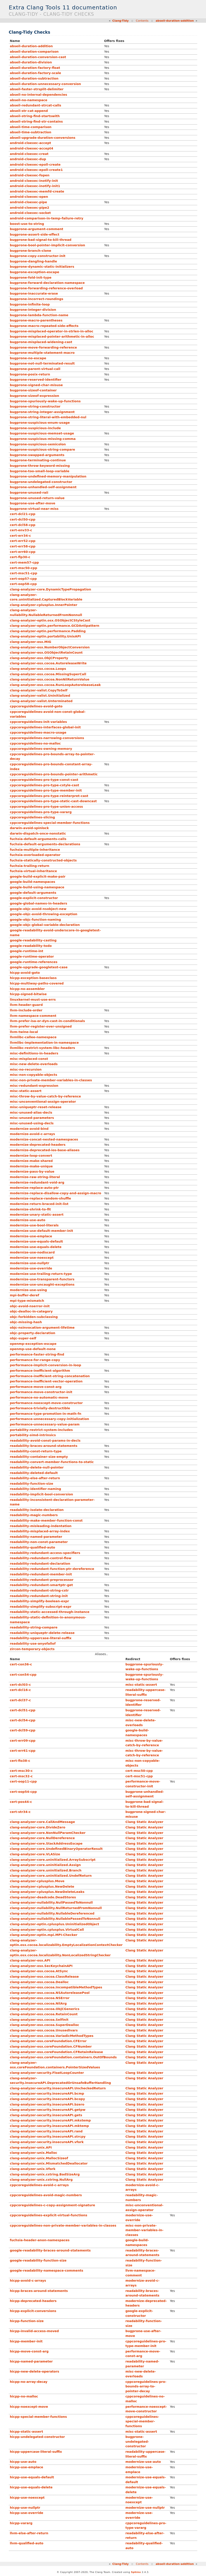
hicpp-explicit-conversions (33, 2311)
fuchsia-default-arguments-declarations (45, 844)
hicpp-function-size (27, 2321)
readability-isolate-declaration (37, 1510)
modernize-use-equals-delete (36, 1247)
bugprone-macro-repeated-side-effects (44, 326)
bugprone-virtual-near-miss (34, 508)
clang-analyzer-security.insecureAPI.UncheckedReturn (58, 2088)
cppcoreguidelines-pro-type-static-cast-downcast (53, 801)
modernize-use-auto (27, 1220)
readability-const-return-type (36, 1451)
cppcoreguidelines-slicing (32, 817)
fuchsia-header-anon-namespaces (40, 2240)
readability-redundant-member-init (41, 1574)
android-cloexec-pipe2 (29, 207)
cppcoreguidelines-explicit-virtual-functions (48, 2215)
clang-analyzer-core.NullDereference (42, 1838)
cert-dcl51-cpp (22, 1710)
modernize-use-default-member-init (41, 1230)
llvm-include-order (26, 1010)
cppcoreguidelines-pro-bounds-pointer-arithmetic (54, 774)
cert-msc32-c (21, 1776)
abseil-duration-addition (175, 20)
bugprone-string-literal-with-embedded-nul (48, 417)
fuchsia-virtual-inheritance (33, 871)
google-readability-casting (33, 940)
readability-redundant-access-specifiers (45, 1553)
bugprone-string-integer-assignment (42, 412)
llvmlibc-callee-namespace (33, 1037)
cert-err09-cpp (22, 1740)
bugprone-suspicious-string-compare (42, 449)
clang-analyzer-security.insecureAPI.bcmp (47, 2093)
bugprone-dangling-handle (33, 261)
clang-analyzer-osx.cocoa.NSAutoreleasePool (50, 1992)
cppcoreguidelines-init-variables (38, 722)
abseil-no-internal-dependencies (38, 94)
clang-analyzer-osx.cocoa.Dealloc (39, 1982)
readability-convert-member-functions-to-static (52, 1462)
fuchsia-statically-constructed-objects (43, 860)
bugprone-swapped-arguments (37, 455)
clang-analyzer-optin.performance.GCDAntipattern (54, 625)
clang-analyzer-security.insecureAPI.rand (46, 2131)
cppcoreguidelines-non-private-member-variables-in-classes (63, 2225)
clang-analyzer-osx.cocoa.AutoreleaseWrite (48, 663)
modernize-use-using (28, 1290)
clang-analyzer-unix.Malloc (33, 2152)
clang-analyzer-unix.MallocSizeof (39, 2158)
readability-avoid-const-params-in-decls (45, 1440)
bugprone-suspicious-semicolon (38, 444)
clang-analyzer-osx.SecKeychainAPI (41, 1966)
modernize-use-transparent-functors (42, 1279)
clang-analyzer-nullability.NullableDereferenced (52, 1913)
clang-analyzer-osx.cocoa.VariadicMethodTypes (51, 2036)
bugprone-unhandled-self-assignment (43, 487)
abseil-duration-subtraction (34, 78)
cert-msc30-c (21, 1770)
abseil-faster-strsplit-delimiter (37, 89)
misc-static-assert (25, 1091)
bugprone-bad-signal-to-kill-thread (40, 239)
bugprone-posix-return (30, 374)
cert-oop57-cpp (23, 578)
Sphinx (136, 2572)
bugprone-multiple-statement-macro (42, 352)
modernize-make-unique (31, 1166)
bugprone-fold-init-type (31, 277)
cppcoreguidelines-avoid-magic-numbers (46, 2195)
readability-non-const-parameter (39, 1542)
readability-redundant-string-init (39, 1596)
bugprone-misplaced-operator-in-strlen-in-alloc (51, 331)
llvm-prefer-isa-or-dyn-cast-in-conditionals (47, 1021)
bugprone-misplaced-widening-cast (41, 342)
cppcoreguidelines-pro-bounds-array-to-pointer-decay (146, 2386)
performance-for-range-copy (35, 1360)
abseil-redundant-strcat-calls (35, 105)
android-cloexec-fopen (30, 175)
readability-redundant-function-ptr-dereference (52, 1569)
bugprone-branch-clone (30, 250)
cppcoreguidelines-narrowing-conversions (47, 738)
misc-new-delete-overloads (34, 1064)
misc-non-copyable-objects (33, 1074)
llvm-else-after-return (29, 2533)
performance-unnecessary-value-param (45, 1424)
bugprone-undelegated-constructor (41, 482)
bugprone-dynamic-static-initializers (42, 266)
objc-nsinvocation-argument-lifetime (42, 1327)
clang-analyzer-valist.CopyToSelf (38, 690)
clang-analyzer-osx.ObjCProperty (39, 658)
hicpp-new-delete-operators (34, 2371)
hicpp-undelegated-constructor (37, 2437)
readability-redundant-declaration (40, 1563)
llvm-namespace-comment (33, 1015)
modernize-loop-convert (31, 1155)
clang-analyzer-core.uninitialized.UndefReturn (51, 1875)
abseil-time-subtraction (30, 132)
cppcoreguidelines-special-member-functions (50, 823)
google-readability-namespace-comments (46, 2270)
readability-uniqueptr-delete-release (42, 1633)
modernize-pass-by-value (32, 1171)
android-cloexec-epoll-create (35, 164)
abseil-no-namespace (28, 100)
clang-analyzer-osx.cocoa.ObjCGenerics (44, 2009)
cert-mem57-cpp (24, 562)
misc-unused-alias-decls (31, 1112)
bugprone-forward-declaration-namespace (47, 283)
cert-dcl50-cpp (22, 519)
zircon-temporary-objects (32, 1649)
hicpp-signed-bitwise (28, 994)
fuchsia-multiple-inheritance (35, 849)
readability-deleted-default (34, 1473)
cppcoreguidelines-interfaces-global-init (45, 727)
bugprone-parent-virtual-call (35, 369)
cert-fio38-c (20, 1760)
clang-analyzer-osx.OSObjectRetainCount (46, 652)
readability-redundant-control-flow (40, 1558)
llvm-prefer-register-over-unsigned (41, 1026)
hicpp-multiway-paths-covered (37, 983)
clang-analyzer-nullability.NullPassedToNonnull (51, 1902)
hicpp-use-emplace (26, 2467)
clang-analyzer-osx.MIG (30, 642)
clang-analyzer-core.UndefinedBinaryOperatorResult (56, 1848)
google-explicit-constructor (34, 898)
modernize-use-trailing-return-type (41, 1274)
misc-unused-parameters (32, 1118)
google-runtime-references (33, 962)
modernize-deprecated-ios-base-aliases (45, 1150)
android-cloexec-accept (30, 143)
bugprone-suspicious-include (35, 428)
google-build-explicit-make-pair (37, 876)
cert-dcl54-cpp (22, 1720)
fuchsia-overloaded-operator (35, 855)
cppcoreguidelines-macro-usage (38, 732)
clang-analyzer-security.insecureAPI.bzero (47, 2104)
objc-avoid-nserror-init (30, 1306)
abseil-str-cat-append (29, 111)
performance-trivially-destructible (40, 1408)
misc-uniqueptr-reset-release (36, 1107)
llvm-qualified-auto (26, 2543)
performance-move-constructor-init (41, 1392)
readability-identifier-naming (35, 1489)
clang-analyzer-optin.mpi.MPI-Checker (43, 1935)
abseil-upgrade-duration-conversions (42, 137)
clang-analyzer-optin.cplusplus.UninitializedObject (54, 1924)
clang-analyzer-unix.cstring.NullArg (41, 2179)
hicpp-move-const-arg (29, 2351)
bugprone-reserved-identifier (35, 379)
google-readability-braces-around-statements (50, 2250)
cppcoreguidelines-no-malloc (35, 743)
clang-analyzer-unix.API (31, 2147)
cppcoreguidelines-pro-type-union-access (46, 806)
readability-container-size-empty (39, 1456)
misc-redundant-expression (34, 1085)
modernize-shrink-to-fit (30, 1209)
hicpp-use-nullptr (25, 2507)
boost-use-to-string (27, 224)
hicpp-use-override (26, 2513)
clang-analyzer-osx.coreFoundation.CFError (48, 2041)
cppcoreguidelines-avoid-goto (36, 706)
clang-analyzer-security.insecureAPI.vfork (47, 2142)
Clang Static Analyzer (144, 1822)
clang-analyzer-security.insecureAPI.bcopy (47, 2099)
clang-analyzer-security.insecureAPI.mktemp (49, 2126)
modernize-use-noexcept (32, 1257)
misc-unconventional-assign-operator (43, 1101)
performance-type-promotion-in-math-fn (45, 1413)
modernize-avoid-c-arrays (32, 1134)
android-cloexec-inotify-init (34, 180)
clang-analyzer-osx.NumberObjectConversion (50, 647)
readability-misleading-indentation (41, 1526)
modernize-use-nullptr (29, 1263)
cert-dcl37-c (20, 1700)
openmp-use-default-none (33, 1349)
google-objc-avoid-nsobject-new (38, 909)
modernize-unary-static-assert (37, 1214)
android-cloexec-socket (30, 213)
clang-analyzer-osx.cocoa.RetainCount (44, 2014)
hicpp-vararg (21, 2523)
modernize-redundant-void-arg (37, 1182)
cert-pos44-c (21, 1802)
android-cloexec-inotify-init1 (35, 186)
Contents (142, 20)
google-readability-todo (31, 946)
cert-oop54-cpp (23, 1791)
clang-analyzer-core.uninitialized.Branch (45, 1870)
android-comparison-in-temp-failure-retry (46, 218)
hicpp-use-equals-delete (31, 2487)
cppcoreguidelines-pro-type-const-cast (44, 779)
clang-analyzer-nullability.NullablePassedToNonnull (55, 1918)
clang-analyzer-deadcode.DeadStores (43, 1897)
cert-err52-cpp (22, 541)
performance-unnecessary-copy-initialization (49, 1419)
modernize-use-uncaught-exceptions (42, 1284)
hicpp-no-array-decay (28, 2381)
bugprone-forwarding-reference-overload (46, 288)
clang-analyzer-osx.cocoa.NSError (40, 1998)
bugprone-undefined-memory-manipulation (48, 476)
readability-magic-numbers (34, 1515)
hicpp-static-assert (26, 2431)
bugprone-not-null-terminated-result (42, 363)
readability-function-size (31, 1483)
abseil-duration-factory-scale (35, 73)
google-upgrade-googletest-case (38, 967)
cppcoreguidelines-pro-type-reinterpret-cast (49, 796)
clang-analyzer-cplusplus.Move (37, 1881)
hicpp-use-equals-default (32, 2477)
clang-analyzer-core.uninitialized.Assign (45, 1865)
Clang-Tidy (120, 20)
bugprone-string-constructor (35, 406)
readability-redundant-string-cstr (39, 1590)
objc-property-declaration (32, 1333)
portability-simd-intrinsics (33, 1435)
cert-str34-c (20, 1812)
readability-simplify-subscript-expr (40, 1606)
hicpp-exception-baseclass (33, 978)
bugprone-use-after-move (32, 503)
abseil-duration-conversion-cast (38, 57)
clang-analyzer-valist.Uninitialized (40, 695)
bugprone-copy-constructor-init (37, 256)
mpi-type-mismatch (27, 1300)
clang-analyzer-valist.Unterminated (41, 701)
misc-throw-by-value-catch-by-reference (45, 1096)
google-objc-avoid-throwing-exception (43, 914)
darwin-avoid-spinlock (29, 828)
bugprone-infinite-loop (30, 304)
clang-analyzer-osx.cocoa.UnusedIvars (44, 2030)
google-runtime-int (26, 951)
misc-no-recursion (25, 1069)
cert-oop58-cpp (23, 584)
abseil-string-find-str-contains (36, 121)
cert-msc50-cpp (23, 568)
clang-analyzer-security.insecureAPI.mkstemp (50, 2120)
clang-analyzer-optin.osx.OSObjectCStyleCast (50, 620)
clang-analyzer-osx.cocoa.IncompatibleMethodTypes (56, 1987)
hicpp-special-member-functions (38, 2416)
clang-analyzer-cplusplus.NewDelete (42, 1886)
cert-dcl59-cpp (22, 1730)
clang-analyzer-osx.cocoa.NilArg (38, 2003)
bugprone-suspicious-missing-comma (43, 439)
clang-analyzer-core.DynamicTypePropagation (50, 589)
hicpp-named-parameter (31, 2361)
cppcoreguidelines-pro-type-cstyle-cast (44, 785)
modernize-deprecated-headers (37, 1144)
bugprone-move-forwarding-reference (43, 347)
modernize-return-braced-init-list (39, 1204)
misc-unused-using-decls (32, 1123)
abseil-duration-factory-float (35, 67)
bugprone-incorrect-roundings (36, 299)
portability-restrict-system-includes (41, 1430)
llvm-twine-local (24, 1032)
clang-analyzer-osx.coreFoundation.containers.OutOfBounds (63, 2057)
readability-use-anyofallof (33, 1643)
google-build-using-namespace (37, 887)
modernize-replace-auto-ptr (34, 1187)
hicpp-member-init (26, 2341)
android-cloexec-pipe (28, 202)
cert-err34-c (20, 535)
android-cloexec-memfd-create (37, 191)
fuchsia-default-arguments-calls (38, 839)
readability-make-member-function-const (46, 1520)
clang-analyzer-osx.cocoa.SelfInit (39, 2019)
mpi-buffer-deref (24, 1295)
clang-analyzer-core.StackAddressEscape (46, 1843)
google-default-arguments (33, 892)
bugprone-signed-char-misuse (36, 385)
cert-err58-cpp (22, 546)
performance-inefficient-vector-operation (46, 1381)
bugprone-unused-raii (29, 492)
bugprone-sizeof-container (33, 390)
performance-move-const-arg (36, 1387)
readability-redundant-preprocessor (42, 1579)
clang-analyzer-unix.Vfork (32, 2169)
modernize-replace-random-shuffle (40, 1198)
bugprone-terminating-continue (38, 460)
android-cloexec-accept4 (31, 148)
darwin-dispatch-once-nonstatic (38, 833)
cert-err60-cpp (22, 552)
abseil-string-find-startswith (35, 116)
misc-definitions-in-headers (34, 1053)
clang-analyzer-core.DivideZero (37, 1827)
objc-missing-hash (26, 1322)
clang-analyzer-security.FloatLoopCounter (47, 2072)
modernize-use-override (31, 1268)
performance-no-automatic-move (39, 1397)
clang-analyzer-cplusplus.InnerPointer (43, 605)
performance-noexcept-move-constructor (46, 1403)
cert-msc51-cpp (23, 573)
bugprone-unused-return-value (37, 498)
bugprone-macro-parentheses (36, 320)
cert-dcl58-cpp (22, 525)
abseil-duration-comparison (34, 51)
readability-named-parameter (36, 1536)
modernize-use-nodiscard (32, 1252)
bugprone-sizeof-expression (34, 396)
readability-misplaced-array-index (40, 1531)
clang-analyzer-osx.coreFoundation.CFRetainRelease (56, 2052)
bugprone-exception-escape (34, 272)
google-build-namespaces (32, 882)
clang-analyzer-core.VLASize (35, 1854)
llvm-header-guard (26, 1005)
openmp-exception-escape (33, 1343)
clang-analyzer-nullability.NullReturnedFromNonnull (56, 1908)
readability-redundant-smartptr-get (41, 1585)
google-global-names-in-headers (38, 903)
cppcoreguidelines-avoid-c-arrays (39, 2185)
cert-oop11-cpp (23, 1781)
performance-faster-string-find (37, 1354)
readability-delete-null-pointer (37, 1467)
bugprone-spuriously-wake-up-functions (45, 401)
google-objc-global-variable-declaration (45, 925)
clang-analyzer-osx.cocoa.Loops (38, 668)
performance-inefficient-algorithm (40, 1370)
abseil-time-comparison (31, 127)
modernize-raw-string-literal (35, 1177)
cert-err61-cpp (22, 1750)
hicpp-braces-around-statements (39, 2291)
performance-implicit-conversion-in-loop (45, 1365)
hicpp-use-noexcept (27, 2497)
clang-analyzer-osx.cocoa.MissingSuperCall (48, 674)
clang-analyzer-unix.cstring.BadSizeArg (45, 2174)
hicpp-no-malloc (24, 2396)
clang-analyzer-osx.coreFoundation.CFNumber (51, 2046)
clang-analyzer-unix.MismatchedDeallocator (49, 2163)
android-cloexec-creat (29, 154)
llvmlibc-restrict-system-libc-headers (42, 1048)
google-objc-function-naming (35, 919)
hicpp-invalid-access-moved (34, 2331)
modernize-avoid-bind (29, 1128)
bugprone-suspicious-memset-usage (42, 433)
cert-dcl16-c (20, 1690)
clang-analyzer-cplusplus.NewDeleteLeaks (47, 1892)
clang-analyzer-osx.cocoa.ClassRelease (44, 1976)
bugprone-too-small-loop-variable (39, 471)
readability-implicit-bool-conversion (41, 1494)
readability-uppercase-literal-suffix (41, 1638)
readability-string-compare (33, 1627)
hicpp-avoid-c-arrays (28, 2280)
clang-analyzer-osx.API (30, 1960)
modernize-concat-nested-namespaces (44, 1139)
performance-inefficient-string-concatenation (50, 1376)
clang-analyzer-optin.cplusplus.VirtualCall (47, 1929)
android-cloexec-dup (28, 159)
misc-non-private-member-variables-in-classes (51, 1080)
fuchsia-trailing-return (29, 866)
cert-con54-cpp (23, 1674)
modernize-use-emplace (31, 1236)
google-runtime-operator (32, 956)
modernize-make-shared (31, 1161)
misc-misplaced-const (29, 1059)
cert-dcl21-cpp (22, 514)
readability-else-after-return (35, 1478)
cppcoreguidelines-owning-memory (41, 748)
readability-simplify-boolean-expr (39, 1601)
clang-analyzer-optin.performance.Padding (48, 631)
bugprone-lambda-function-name (39, 315)
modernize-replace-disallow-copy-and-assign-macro (55, 1193)
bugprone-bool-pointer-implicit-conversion (47, 245)
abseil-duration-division (31, 62)
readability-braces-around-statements (43, 1446)
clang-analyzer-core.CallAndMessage (42, 1822)
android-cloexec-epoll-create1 (36, 170)
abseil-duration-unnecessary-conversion (45, 84)
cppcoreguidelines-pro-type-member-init (46, 790)
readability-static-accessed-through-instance (49, 1612)
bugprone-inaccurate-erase (34, 293)
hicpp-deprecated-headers (33, 2301)
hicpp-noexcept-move (29, 2406)
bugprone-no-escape (28, 358)
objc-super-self (23, 1338)
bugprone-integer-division (33, 309)
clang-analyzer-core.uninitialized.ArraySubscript (53, 1859)
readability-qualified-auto (32, 1547)
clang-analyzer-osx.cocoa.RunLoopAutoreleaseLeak (55, 685)
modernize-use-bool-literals (34, 1225)
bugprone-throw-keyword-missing (40, 465)
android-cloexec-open (29, 196)
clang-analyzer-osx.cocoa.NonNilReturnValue (49, 679)
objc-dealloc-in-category (31, 1311)
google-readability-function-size (38, 2260)
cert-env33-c (21, 530)
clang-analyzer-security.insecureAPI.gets (46, 2115)
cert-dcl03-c (20, 1684)
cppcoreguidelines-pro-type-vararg (41, 812)
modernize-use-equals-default (36, 1241)
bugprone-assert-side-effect (34, 234)
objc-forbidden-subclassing (34, 1317)
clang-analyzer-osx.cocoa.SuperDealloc (44, 2025)
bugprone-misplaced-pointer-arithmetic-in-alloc (52, 336)
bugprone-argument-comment (36, 229)
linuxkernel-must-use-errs (33, 999)
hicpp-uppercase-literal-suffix (36, 2451)
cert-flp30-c (20, 557)
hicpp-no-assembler (27, 989)
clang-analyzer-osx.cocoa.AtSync (39, 1971)
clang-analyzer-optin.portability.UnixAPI (45, 636)
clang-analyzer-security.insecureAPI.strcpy (48, 2136)
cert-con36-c (21, 1664)
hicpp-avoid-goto (25, 972)
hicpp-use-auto (23, 2461)
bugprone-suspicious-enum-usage (40, 422)
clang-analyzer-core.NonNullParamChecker (48, 1833)
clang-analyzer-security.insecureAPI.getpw (48, 2109)
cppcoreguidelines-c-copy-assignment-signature (52, 2205)
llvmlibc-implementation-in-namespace (44, 1042)
